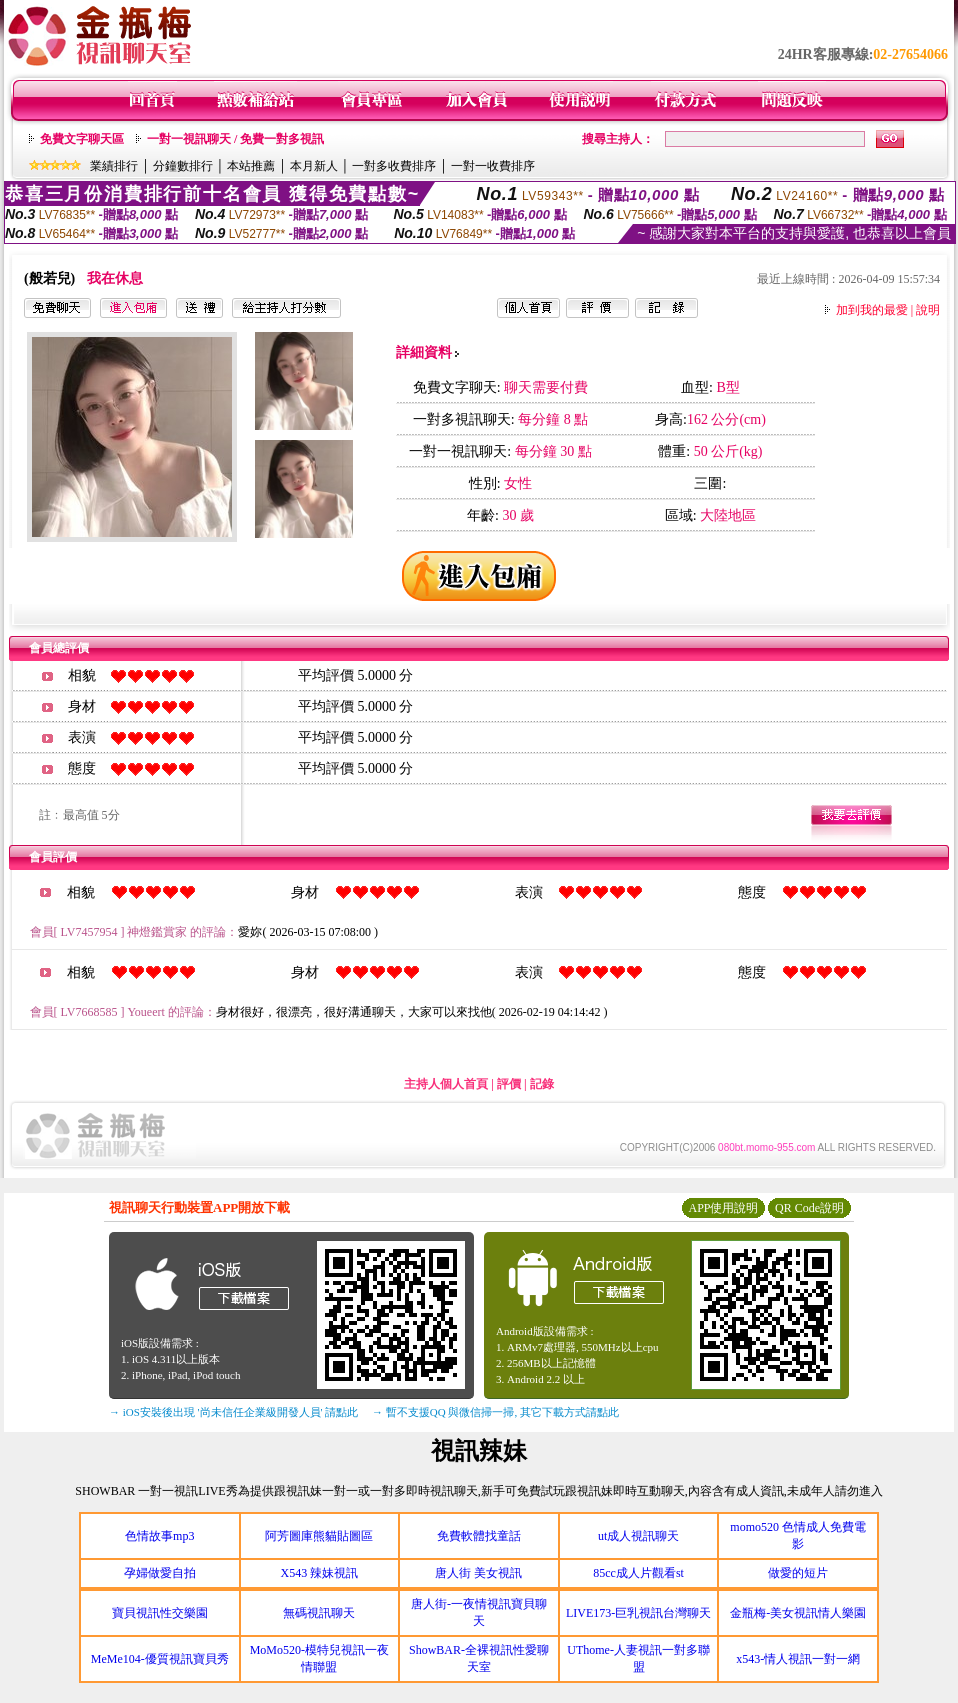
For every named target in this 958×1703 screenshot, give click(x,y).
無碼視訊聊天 (319, 1613)
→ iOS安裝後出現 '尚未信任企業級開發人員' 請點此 (233, 1412)
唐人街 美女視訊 (478, 1573)
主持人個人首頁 (446, 1084)
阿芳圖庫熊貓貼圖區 (319, 1536)
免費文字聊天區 (82, 139)
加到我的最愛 (872, 310)
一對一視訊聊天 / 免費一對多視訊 (235, 139)
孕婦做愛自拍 (160, 1573)
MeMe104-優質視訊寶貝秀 (160, 1659)
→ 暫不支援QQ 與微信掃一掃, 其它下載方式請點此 (495, 1412)
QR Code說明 (809, 1208)
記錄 (542, 1084)
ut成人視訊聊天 (638, 1536)
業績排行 (114, 166)
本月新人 (314, 166)
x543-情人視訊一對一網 (798, 1659)
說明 (928, 310)
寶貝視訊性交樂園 (160, 1613)
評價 (509, 1084)
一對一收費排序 (493, 166)
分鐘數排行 (183, 166)
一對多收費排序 (394, 166)
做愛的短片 (798, 1573)
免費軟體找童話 (479, 1536)
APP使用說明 (723, 1208)
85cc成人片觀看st (638, 1573)
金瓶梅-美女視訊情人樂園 (798, 1613)
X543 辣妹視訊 (320, 1573)
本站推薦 (251, 166)
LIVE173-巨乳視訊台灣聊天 (638, 1613)
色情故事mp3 (159, 1536)
